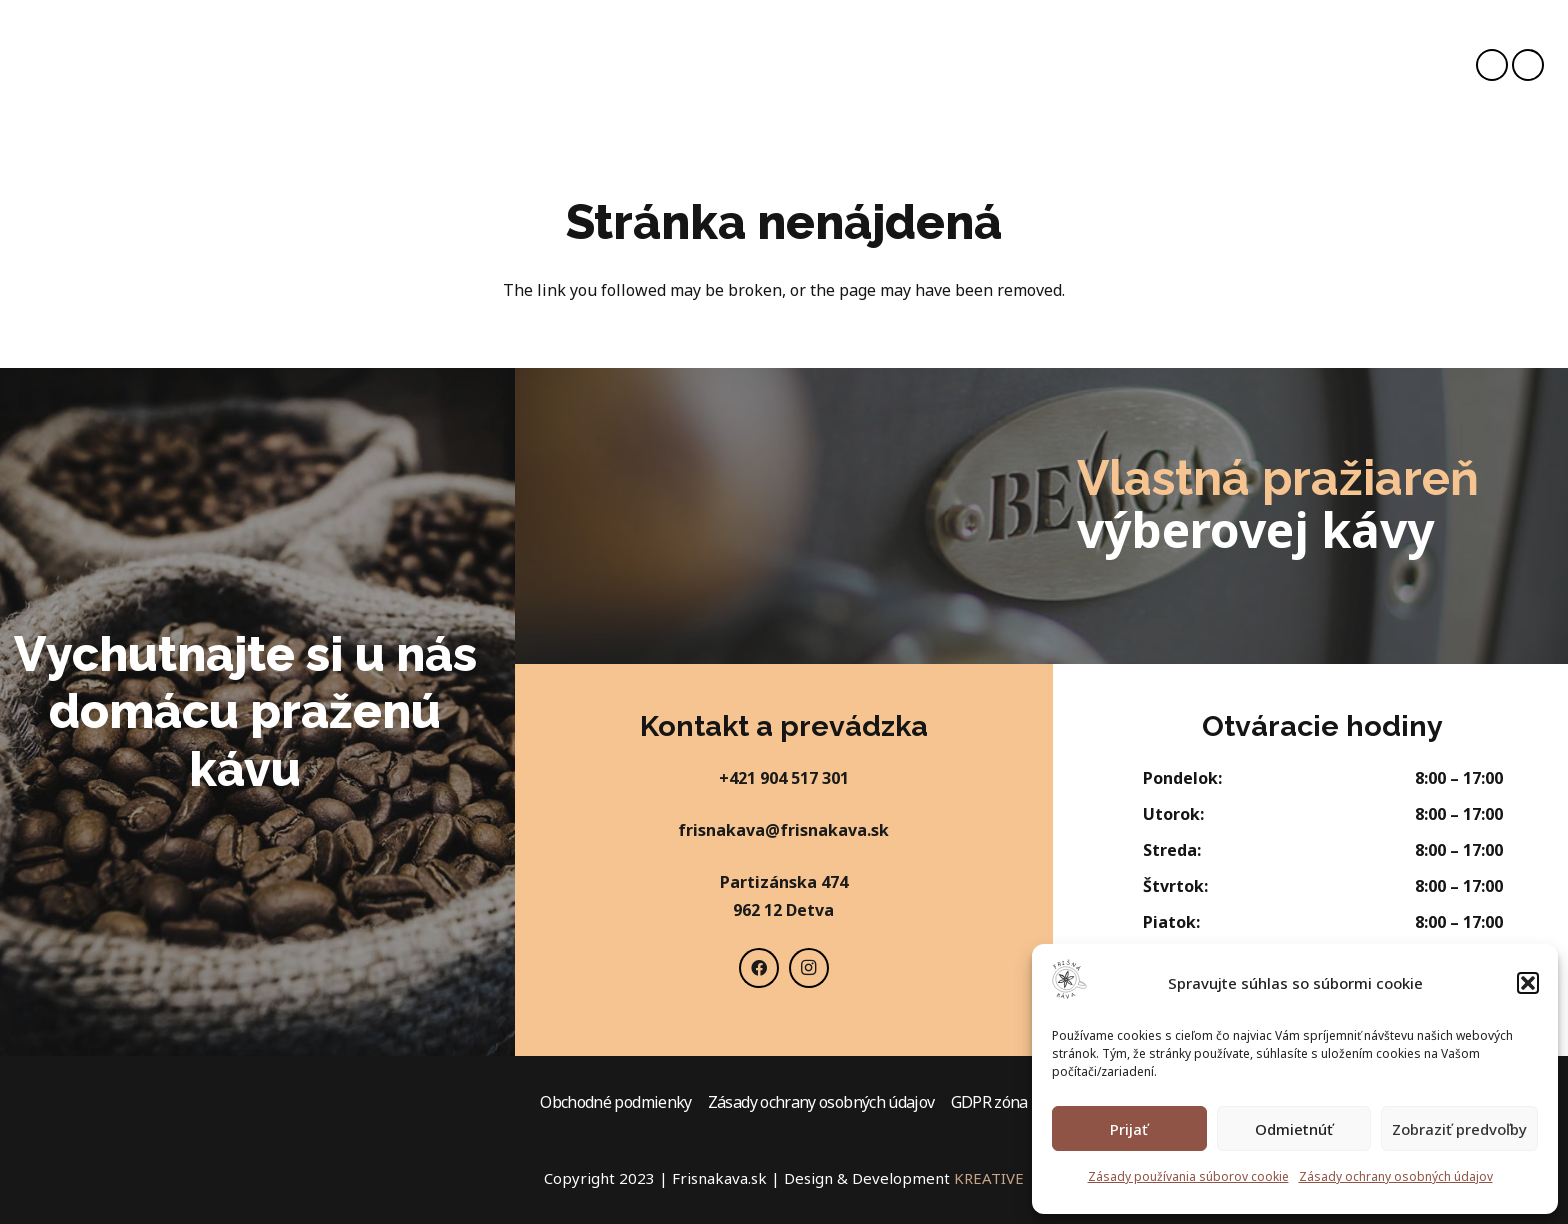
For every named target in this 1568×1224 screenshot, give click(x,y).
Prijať (1129, 1129)
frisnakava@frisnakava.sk (783, 830)
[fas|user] (1292, 65)
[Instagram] (1528, 65)
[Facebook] (1492, 65)
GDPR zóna (989, 1102)
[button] (1528, 983)
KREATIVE (989, 1178)
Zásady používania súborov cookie (1188, 1176)
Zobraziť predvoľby (1459, 1129)
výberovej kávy (1255, 529)
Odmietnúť (1294, 1129)
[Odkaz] (68, 65)
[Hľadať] (1159, 62)
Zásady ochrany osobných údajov (1396, 1176)
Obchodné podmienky (615, 1102)
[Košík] (1328, 65)
